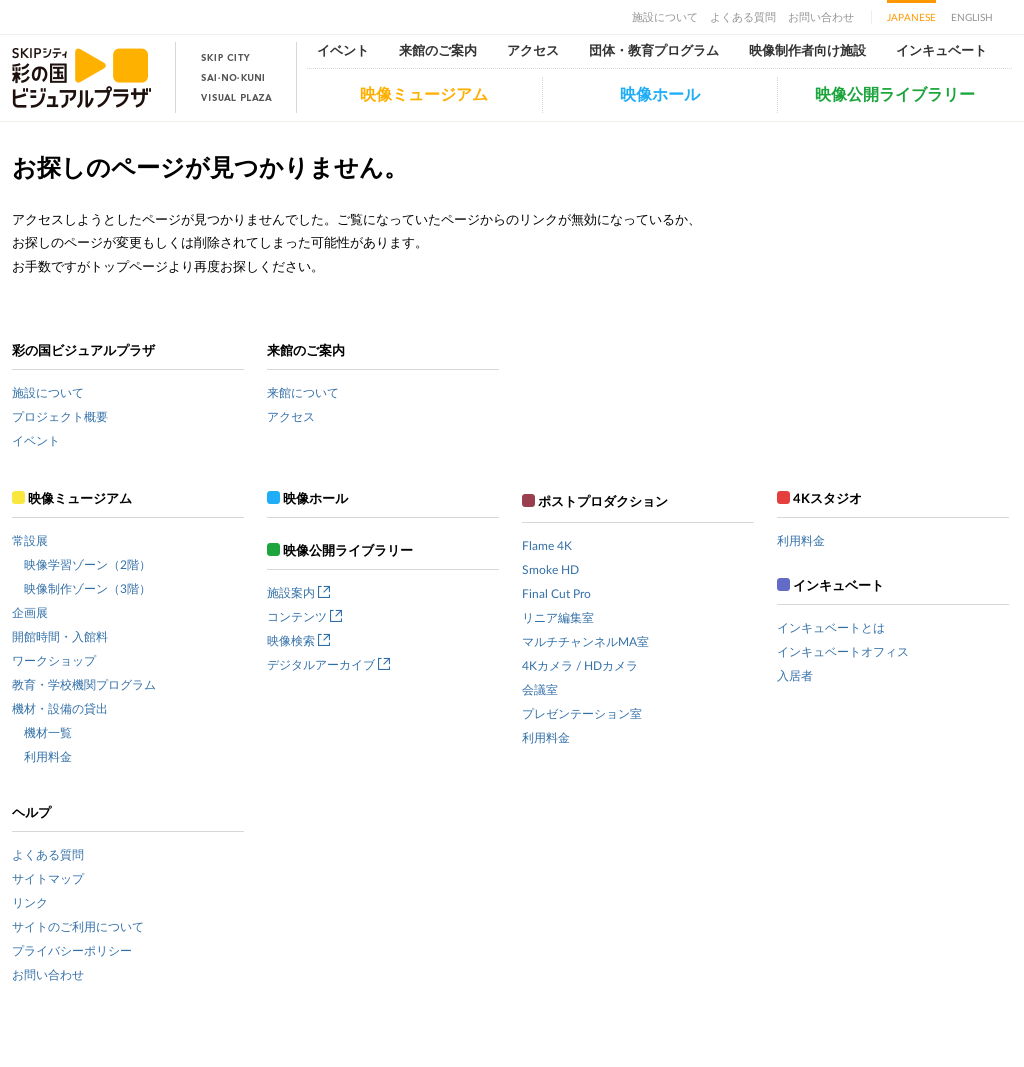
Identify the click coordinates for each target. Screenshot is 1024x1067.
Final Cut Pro (556, 594)
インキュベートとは (831, 628)
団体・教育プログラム (654, 51)
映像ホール (660, 95)
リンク (30, 903)
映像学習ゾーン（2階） (87, 565)
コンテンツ (304, 617)
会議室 (540, 690)
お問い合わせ (821, 17)
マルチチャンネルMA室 (585, 642)
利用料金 (48, 757)
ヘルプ (31, 813)
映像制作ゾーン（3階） (87, 589)
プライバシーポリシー (72, 951)
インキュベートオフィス (843, 652)
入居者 (795, 676)
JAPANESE (911, 18)
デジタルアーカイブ (328, 665)
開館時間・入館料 (60, 637)
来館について (303, 393)
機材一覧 (48, 733)
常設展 (30, 541)
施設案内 (298, 593)
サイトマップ (48, 879)
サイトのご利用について (78, 927)
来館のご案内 (438, 51)
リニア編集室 (558, 618)
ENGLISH (972, 18)
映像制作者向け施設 (807, 51)
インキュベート (941, 51)
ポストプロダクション (595, 502)
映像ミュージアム (424, 95)
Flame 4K (547, 546)
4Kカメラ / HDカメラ (580, 666)
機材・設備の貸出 (60, 709)
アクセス (533, 51)
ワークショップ (54, 661)
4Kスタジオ (819, 499)
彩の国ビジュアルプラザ (83, 351)
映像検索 (298, 641)
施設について (665, 17)
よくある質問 (743, 17)
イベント (343, 51)
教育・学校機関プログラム (84, 685)
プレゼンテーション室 (582, 714)
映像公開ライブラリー (895, 95)
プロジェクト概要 (60, 417)
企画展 (30, 613)
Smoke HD (550, 570)
